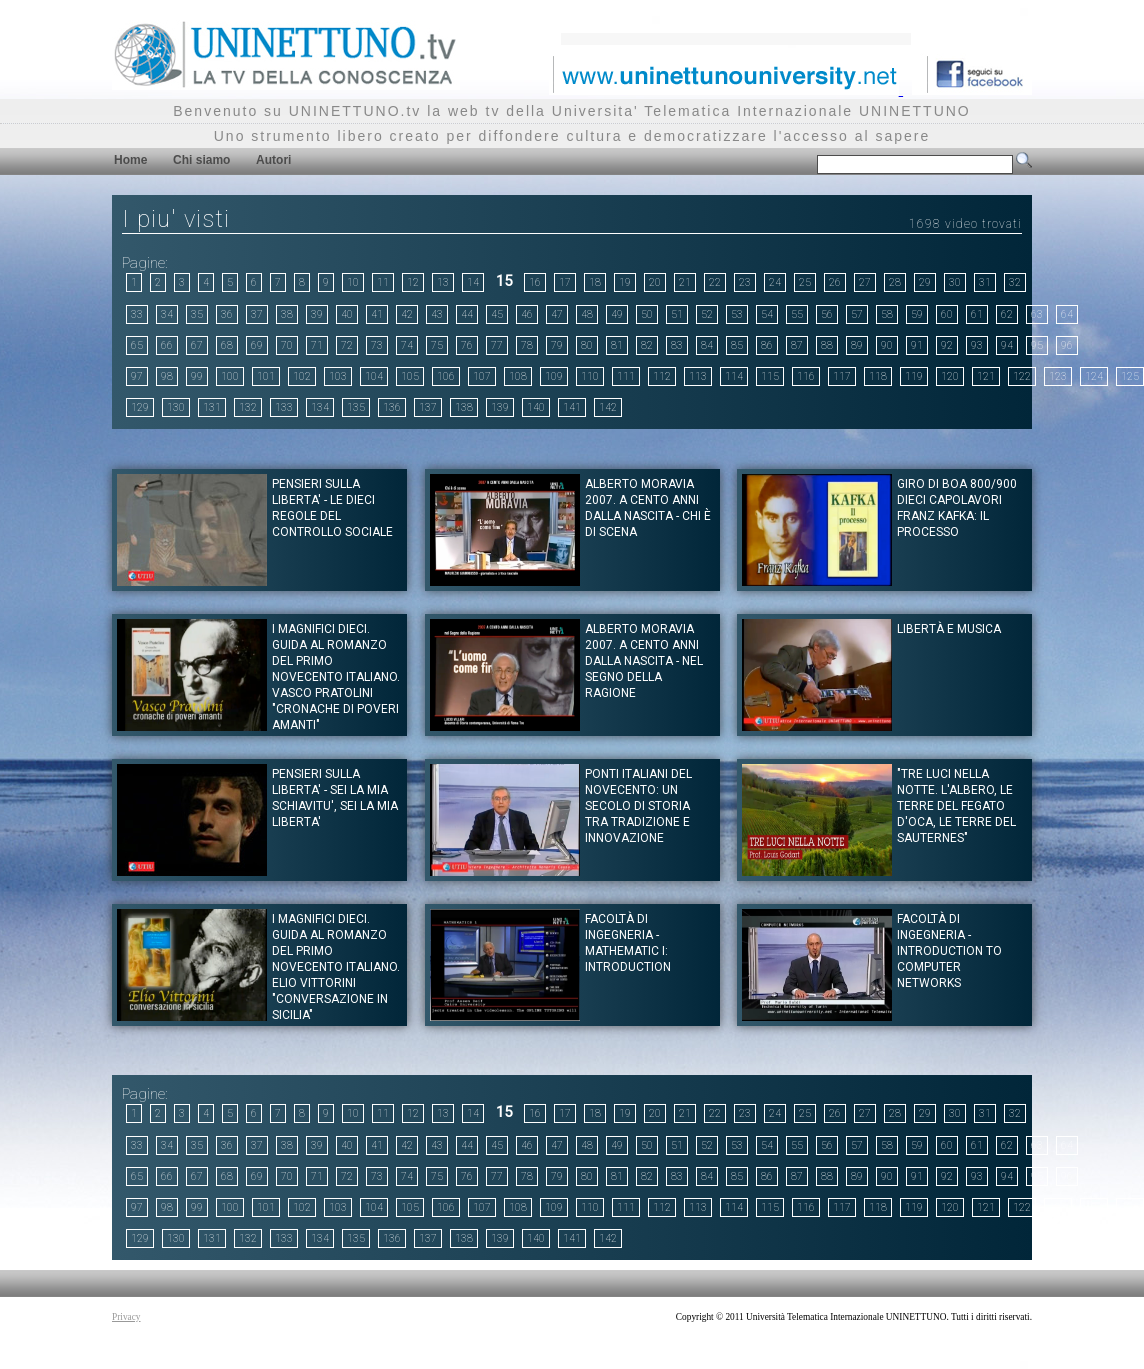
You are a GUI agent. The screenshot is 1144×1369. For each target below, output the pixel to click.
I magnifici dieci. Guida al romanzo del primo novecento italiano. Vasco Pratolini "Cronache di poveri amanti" (336, 677)
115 (770, 376)
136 (392, 407)
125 (1130, 376)
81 (617, 345)
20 (655, 282)
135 (356, 407)
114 (734, 376)
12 (413, 282)
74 (407, 345)
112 (662, 376)
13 (443, 282)
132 (248, 407)
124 (1094, 376)
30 (955, 282)
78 (527, 345)
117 (842, 376)
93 (977, 345)
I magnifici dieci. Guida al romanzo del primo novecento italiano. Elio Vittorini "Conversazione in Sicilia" (336, 967)
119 (914, 376)
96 (1067, 345)
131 (212, 407)
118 (878, 376)
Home (130, 160)
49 (617, 314)
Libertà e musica (949, 629)
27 (865, 282)
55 (797, 314)
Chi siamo (201, 160)
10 (353, 282)
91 (917, 345)
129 (140, 407)
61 (977, 314)
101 (266, 376)
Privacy (126, 1317)
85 (737, 345)
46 (527, 314)
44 (467, 314)
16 (535, 282)
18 (595, 282)
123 (1058, 376)
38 (287, 314)
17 (565, 282)
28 (895, 282)
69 (257, 345)
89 (857, 345)
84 (707, 345)
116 (806, 376)
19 (625, 282)
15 (504, 281)
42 (407, 314)
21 (685, 282)
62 (1007, 314)
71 (317, 345)
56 (827, 314)
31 (985, 282)
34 (167, 314)
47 (557, 314)
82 (647, 345)
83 (677, 345)
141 (572, 407)
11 (383, 282)
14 (473, 282)
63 (1037, 314)
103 (338, 376)
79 (557, 345)
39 (317, 314)
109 (554, 376)
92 (947, 345)
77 (497, 345)
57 (857, 314)
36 (227, 314)
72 (347, 345)
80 (587, 345)
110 (590, 376)
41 (377, 314)
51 (677, 314)
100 (230, 376)
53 (737, 314)
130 (176, 407)
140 (536, 407)
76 (467, 345)
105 (410, 376)
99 (197, 376)
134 (320, 407)
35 (197, 314)
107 (482, 376)
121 (986, 376)
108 (518, 376)
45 (497, 314)
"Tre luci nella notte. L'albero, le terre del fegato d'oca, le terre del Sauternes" (956, 806)
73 (377, 345)
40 (347, 314)
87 (797, 345)
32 (1015, 282)
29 (925, 282)
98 (167, 376)
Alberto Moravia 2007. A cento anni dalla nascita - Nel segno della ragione (644, 661)
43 (437, 314)
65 (137, 345)
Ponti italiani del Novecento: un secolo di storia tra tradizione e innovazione (638, 806)
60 (947, 314)
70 (287, 345)
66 (167, 345)
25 (805, 282)
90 (887, 345)
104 (374, 376)
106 (446, 376)
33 (137, 314)
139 (500, 407)
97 (137, 376)
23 (745, 282)
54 (767, 314)
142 (608, 407)
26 (835, 282)
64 (1067, 314)
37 (257, 314)
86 (767, 345)
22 (715, 282)
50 (647, 314)
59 (917, 314)
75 (437, 345)
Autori (273, 160)
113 (698, 376)
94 (1007, 345)
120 (950, 376)
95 (1037, 345)
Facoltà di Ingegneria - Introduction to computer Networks (949, 951)
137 (428, 407)
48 (587, 314)
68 (227, 345)
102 (302, 376)
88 (827, 345)
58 (887, 314)
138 (464, 407)
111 (626, 376)
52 (707, 314)
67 (197, 345)
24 (775, 282)
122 (1022, 376)
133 (284, 407)
